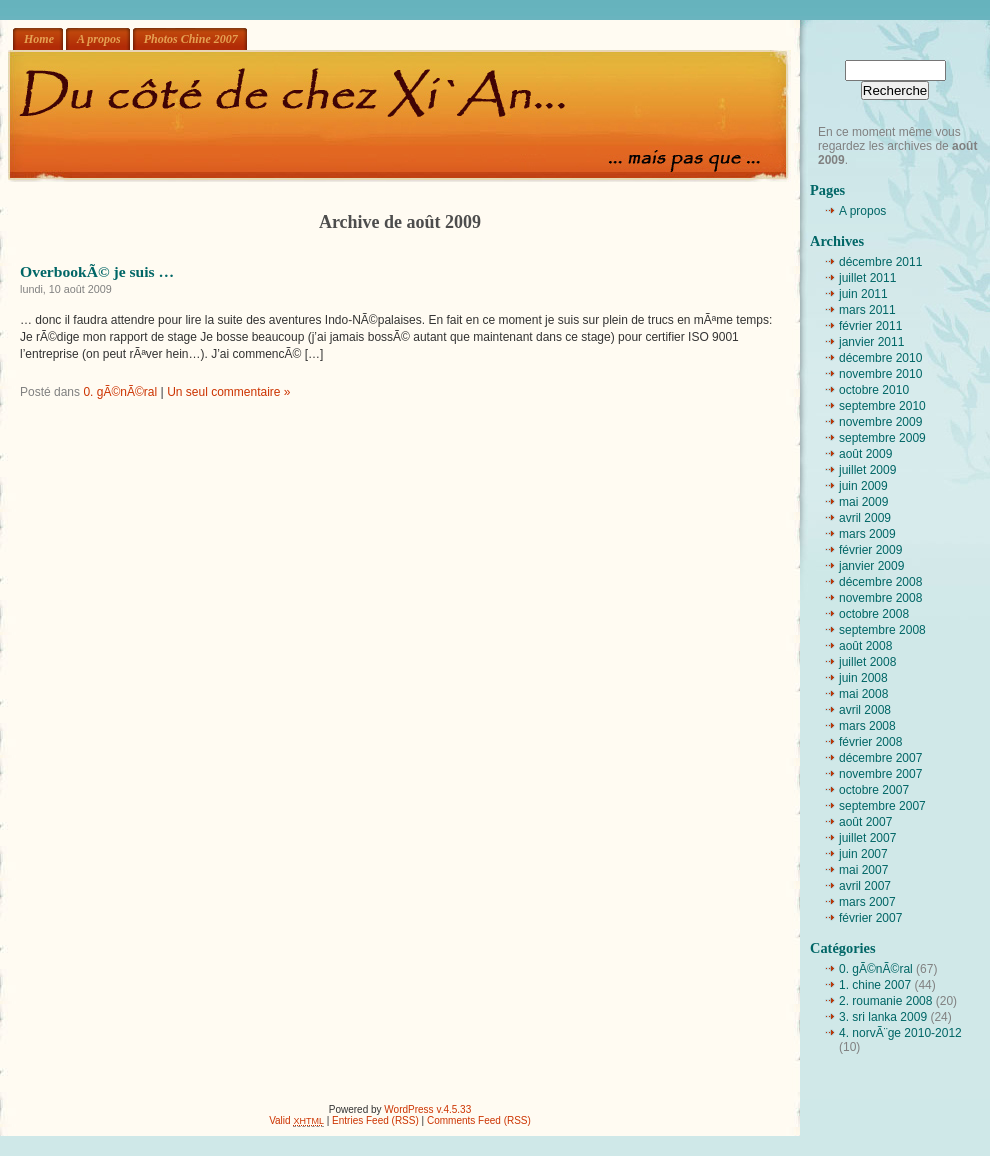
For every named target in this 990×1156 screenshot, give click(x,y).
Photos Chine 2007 (191, 39)
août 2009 (865, 454)
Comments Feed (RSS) (479, 1120)
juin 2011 (863, 294)
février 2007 (870, 918)
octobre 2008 (874, 614)
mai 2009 (863, 502)
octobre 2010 (874, 390)
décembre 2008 (880, 582)
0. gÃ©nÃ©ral (120, 392)
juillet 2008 (867, 662)
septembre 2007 (882, 806)
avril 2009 (865, 518)
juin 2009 (863, 486)
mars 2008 (867, 726)
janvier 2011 (871, 342)
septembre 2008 (882, 630)
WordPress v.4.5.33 (427, 1109)
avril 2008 (865, 710)
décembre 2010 (880, 358)
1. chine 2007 (875, 985)
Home (39, 39)
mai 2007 (863, 870)
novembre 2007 (880, 774)
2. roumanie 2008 (885, 1001)
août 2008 (865, 646)
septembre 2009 (882, 438)
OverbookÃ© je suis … (97, 271)
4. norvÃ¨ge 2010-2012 (900, 1033)
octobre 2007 (874, 790)
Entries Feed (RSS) (375, 1120)
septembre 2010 (882, 406)
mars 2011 (867, 310)
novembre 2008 (880, 598)
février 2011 (870, 326)
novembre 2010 (880, 374)
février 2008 (870, 742)
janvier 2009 (871, 566)
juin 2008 (863, 678)
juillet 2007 (867, 838)
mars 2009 (867, 534)
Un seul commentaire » (228, 392)
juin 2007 (863, 854)
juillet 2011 (867, 278)
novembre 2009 (880, 422)
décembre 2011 (880, 262)
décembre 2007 (880, 758)
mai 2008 (863, 694)
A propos (99, 39)
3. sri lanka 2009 (883, 1017)
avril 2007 (865, 886)
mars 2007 (867, 902)
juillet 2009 (867, 470)
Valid (296, 1120)
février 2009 (870, 550)
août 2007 (865, 822)
